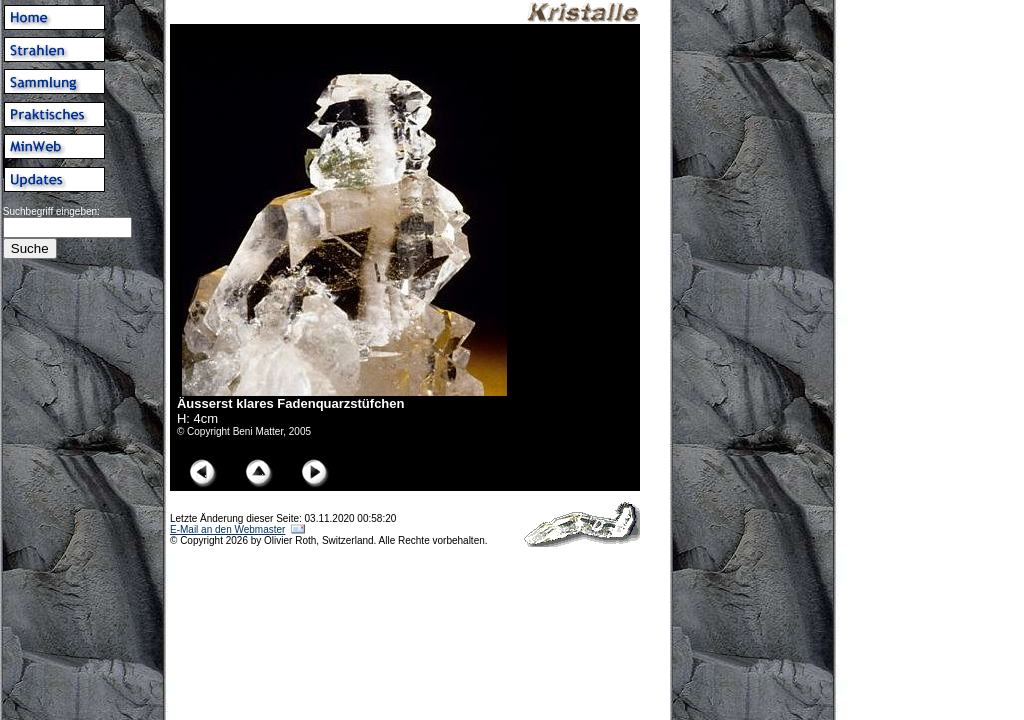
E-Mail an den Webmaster (227, 529)
